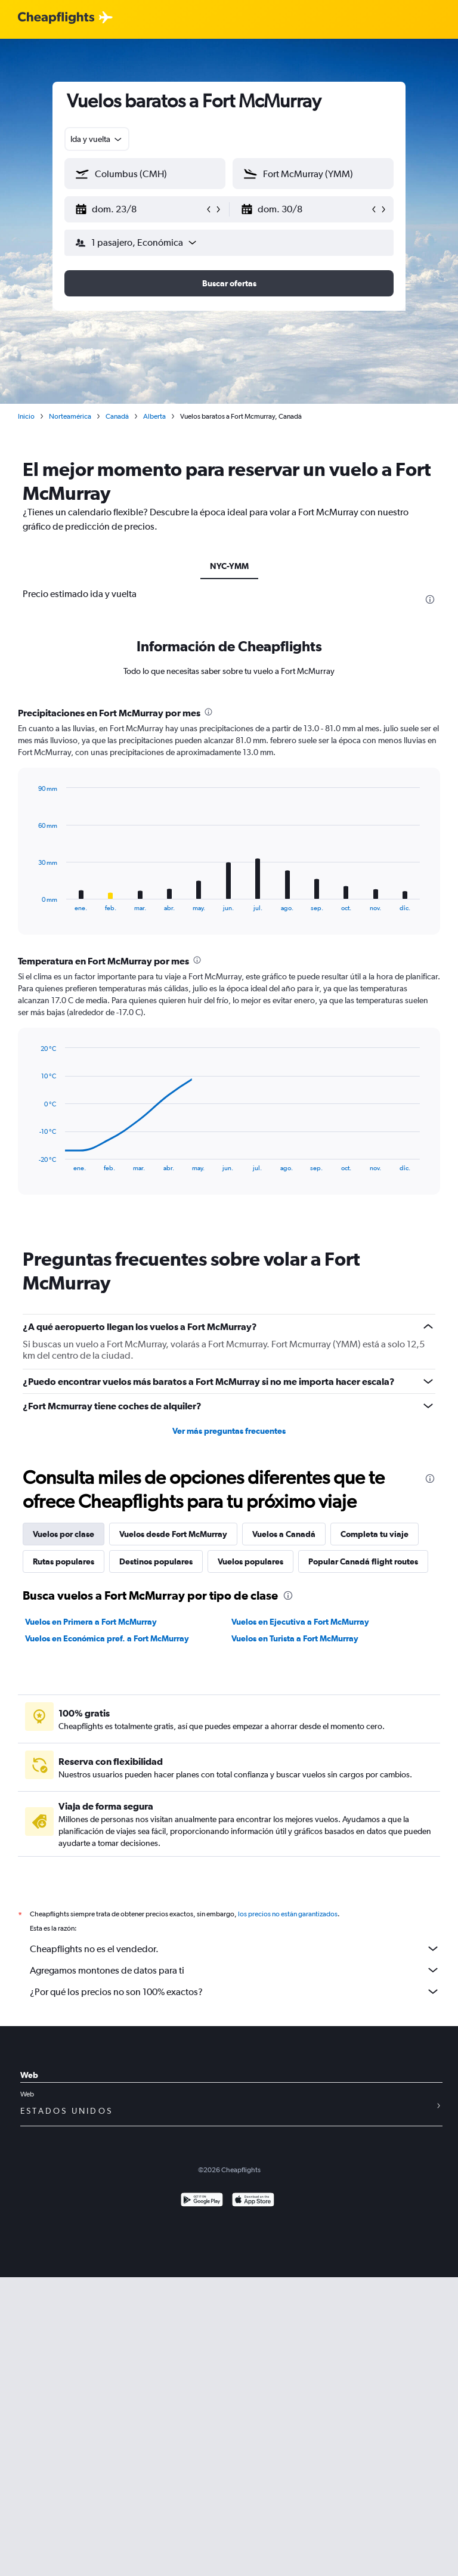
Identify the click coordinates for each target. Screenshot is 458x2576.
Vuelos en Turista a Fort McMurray (294, 1638)
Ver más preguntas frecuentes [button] (229, 1431)
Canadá (117, 416)
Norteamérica (70, 416)
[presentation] (430, 599)
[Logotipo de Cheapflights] (56, 18)
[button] (139, 209)
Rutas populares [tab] (63, 1561)
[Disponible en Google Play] (202, 2201)
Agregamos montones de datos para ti (235, 1970)
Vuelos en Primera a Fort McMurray (91, 1621)
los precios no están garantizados (288, 1914)
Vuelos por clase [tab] (63, 1534)
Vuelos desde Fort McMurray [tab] (173, 1534)
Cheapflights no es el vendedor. (235, 1948)
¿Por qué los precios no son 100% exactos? (235, 1991)
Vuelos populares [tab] (250, 1561)
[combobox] (96, 139)
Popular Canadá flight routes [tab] (363, 1561)
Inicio (26, 416)
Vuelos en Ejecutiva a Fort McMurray (300, 1621)
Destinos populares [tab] (156, 1561)
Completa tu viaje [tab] (375, 1534)
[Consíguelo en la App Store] (253, 2201)
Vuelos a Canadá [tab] (283, 1534)
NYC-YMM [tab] (229, 566)
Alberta (154, 416)
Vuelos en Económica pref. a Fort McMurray (107, 1638)
